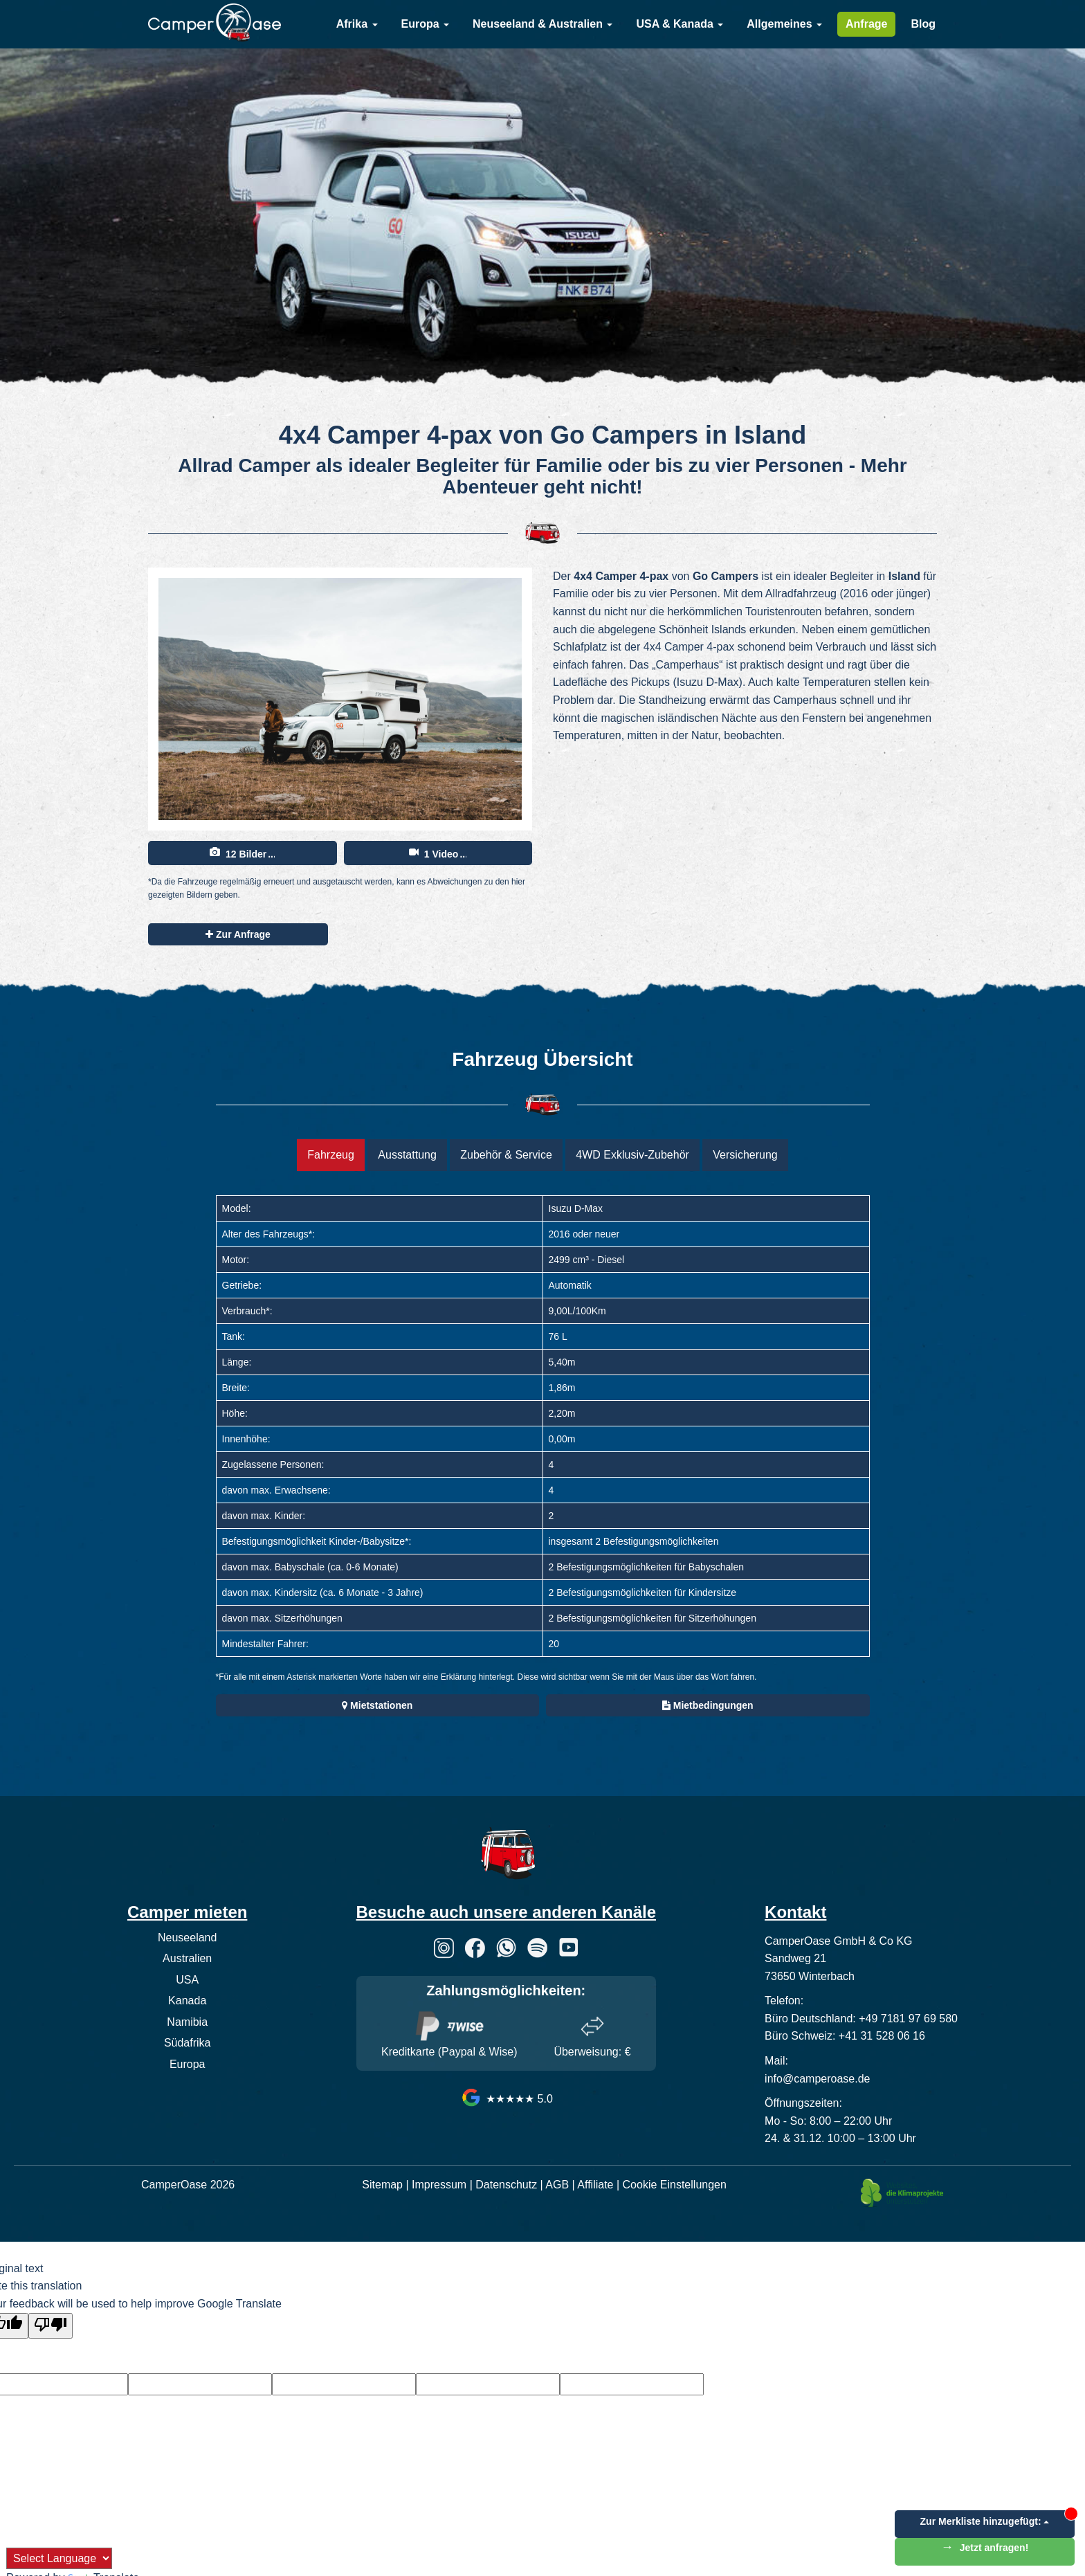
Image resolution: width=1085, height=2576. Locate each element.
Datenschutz (506, 2184)
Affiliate (595, 2184)
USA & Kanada (679, 24)
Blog (923, 24)
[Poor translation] (50, 2326)
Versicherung (745, 1155)
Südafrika (187, 2043)
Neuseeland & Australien (542, 24)
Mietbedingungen (708, 1705)
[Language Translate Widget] (59, 2558)
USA (187, 1980)
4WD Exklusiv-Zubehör (632, 1155)
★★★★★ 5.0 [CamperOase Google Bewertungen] (506, 2099)
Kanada (187, 2000)
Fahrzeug (330, 1155)
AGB (557, 2184)
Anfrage (866, 24)
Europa (425, 24)
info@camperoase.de (817, 2079)
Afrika (357, 24)
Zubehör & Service (506, 1155)
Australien (187, 1958)
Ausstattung (407, 1155)
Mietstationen (377, 1705)
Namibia (187, 2022)
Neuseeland (187, 1937)
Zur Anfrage (238, 934)
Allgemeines (784, 24)
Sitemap (382, 2184)
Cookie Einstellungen (675, 2184)
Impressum (439, 2184)
